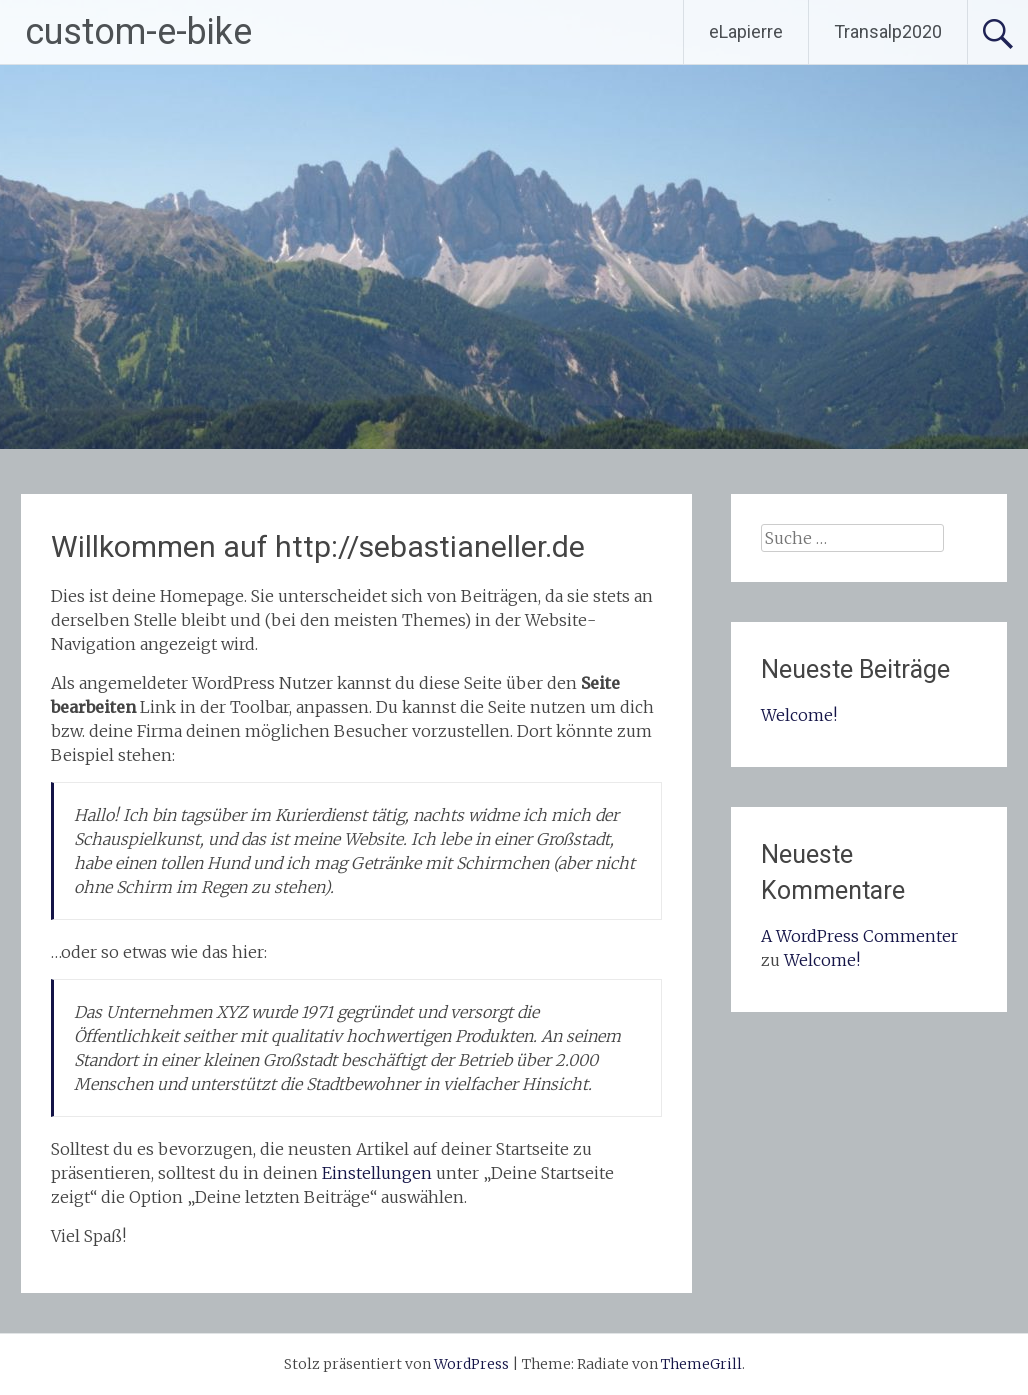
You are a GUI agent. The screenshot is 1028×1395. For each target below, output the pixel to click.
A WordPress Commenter (859, 936)
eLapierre (746, 31)
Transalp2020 (888, 31)
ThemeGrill (701, 1364)
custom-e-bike (138, 32)
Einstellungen (377, 1173)
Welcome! (799, 715)
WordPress (471, 1364)
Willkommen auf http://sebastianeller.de (318, 546)
